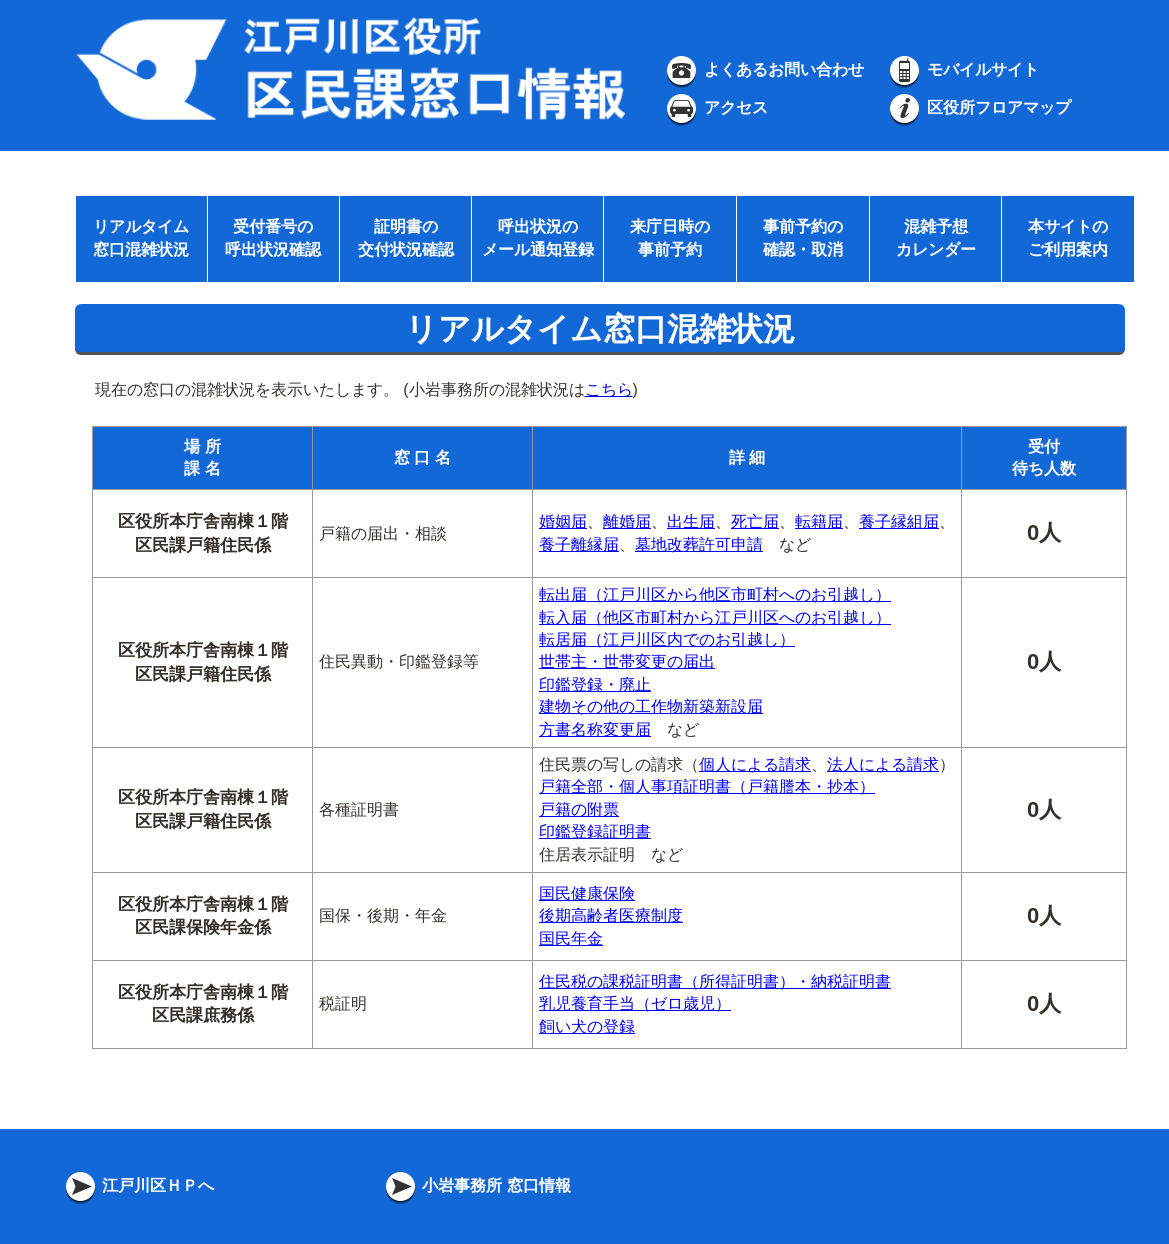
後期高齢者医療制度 (611, 915)
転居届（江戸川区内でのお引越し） (667, 639)
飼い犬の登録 (587, 1026)
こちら (609, 389)
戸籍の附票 (579, 809)
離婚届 (627, 521)
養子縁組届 (899, 521)
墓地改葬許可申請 (699, 544)
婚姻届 (563, 521)
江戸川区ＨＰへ (138, 1185)
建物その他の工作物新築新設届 (651, 706)
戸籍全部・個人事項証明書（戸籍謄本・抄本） (707, 786)
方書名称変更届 (595, 729)
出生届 (691, 521)
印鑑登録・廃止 (595, 684)
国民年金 (571, 938)
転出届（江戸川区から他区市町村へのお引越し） (715, 594)
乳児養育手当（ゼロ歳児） (635, 1003)
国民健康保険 (587, 893)
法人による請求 (883, 764)
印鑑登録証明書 (595, 831)
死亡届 (755, 521)
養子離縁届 (579, 544)
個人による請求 (755, 764)
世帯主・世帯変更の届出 (627, 661)
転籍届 (819, 521)
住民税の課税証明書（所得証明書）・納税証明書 (715, 981)
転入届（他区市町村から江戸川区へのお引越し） (715, 617)
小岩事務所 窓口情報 (476, 1185)
